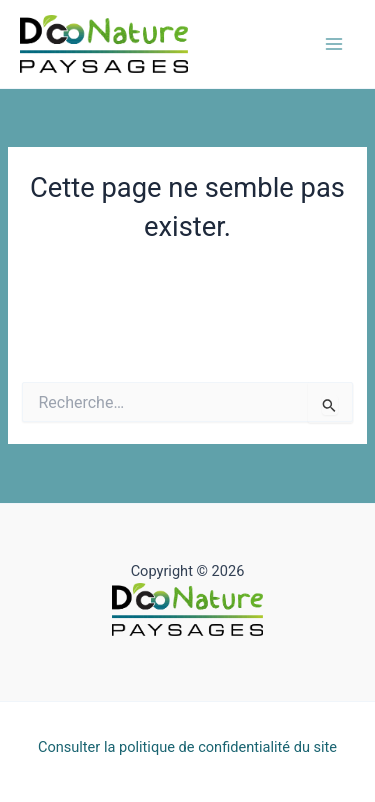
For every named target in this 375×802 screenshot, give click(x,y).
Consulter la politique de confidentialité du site (187, 747)
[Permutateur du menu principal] (334, 44)
